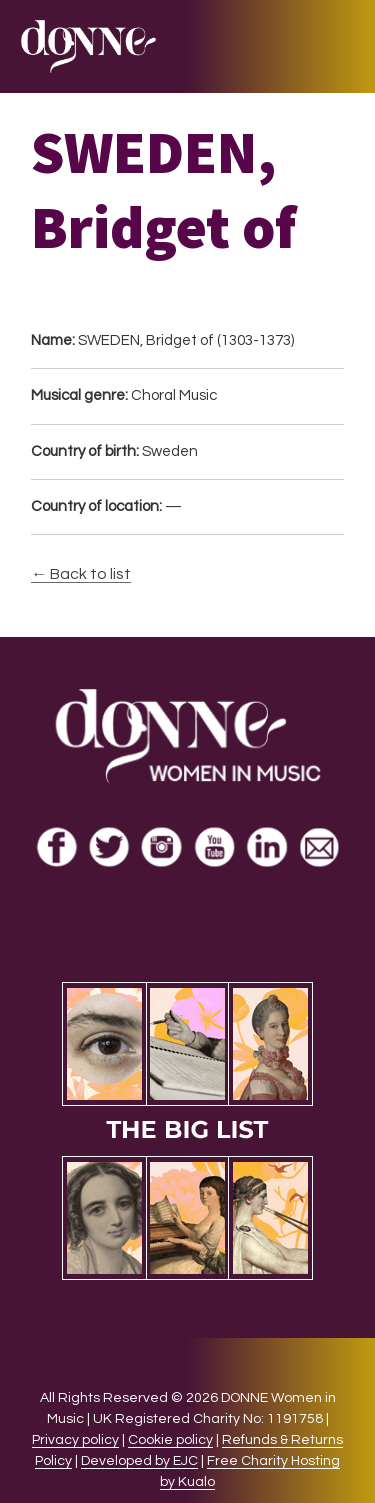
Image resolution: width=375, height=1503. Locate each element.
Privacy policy (75, 1440)
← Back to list (81, 574)
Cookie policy (170, 1440)
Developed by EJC (139, 1461)
